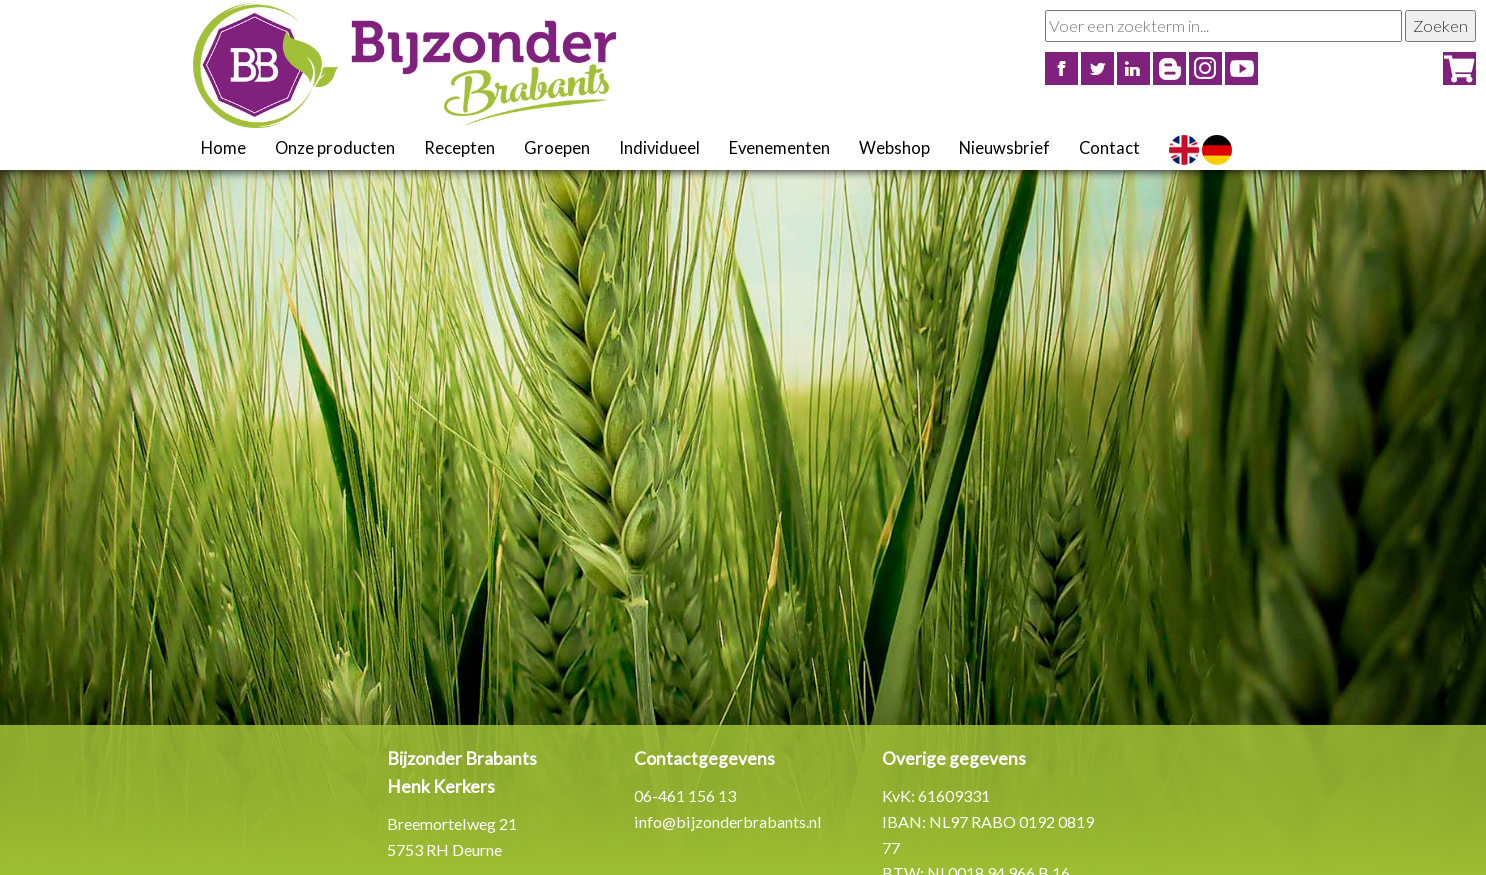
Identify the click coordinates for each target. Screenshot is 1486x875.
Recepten (459, 148)
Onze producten (335, 148)
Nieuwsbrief (1004, 148)
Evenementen (779, 148)
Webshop (894, 148)
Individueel (659, 148)
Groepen (557, 148)
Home (223, 148)
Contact (1109, 148)
